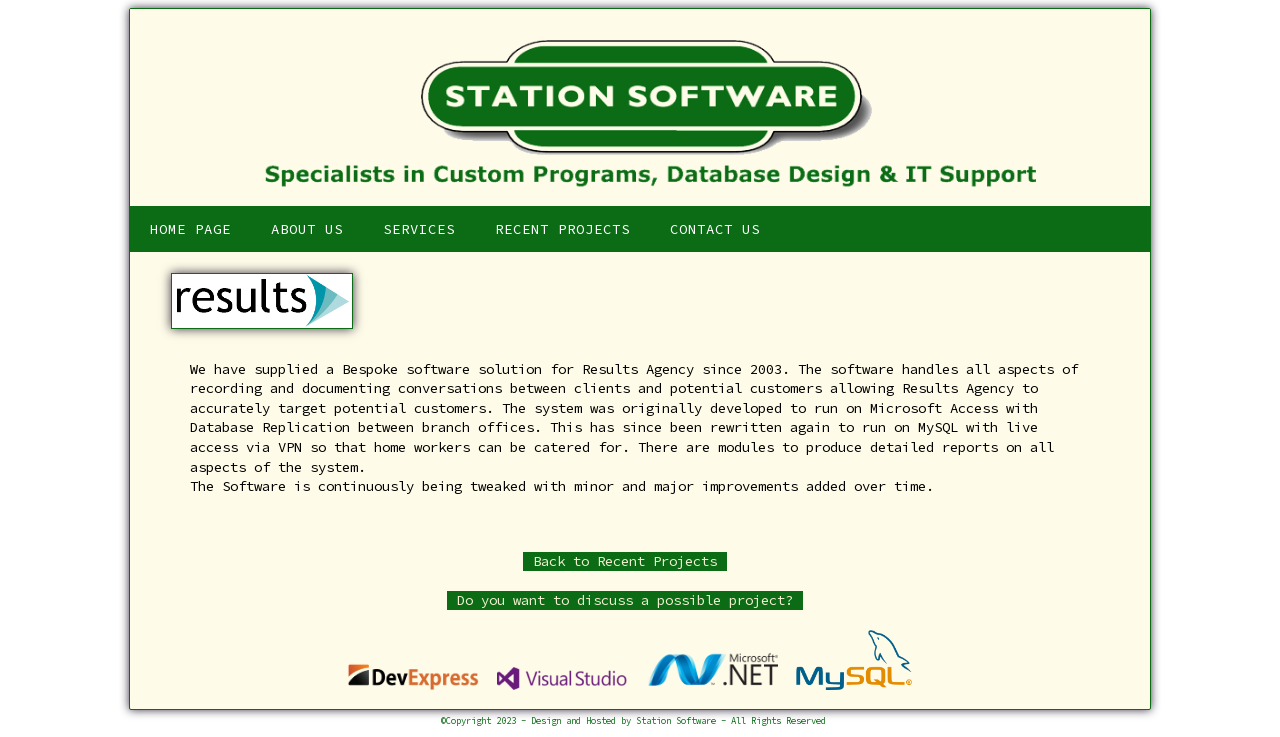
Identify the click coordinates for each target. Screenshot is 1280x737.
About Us (307, 229)
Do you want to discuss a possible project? (625, 600)
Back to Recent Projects (625, 561)
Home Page (190, 229)
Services (419, 229)
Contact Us (715, 229)
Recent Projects (562, 229)
